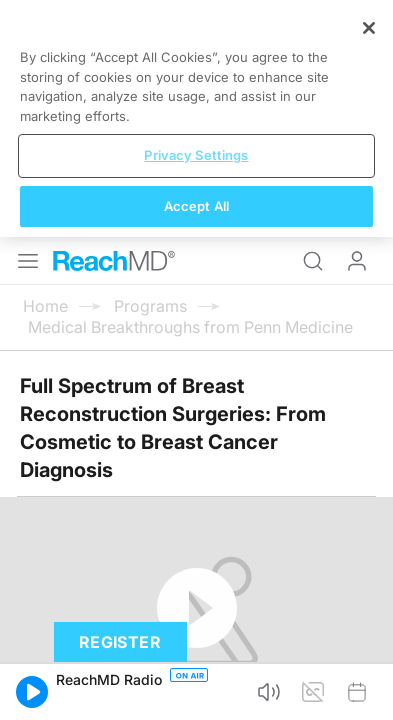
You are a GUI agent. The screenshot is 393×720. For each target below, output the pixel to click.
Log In (357, 24)
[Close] (369, 511)
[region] (196, 601)
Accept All (196, 688)
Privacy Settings (196, 638)
